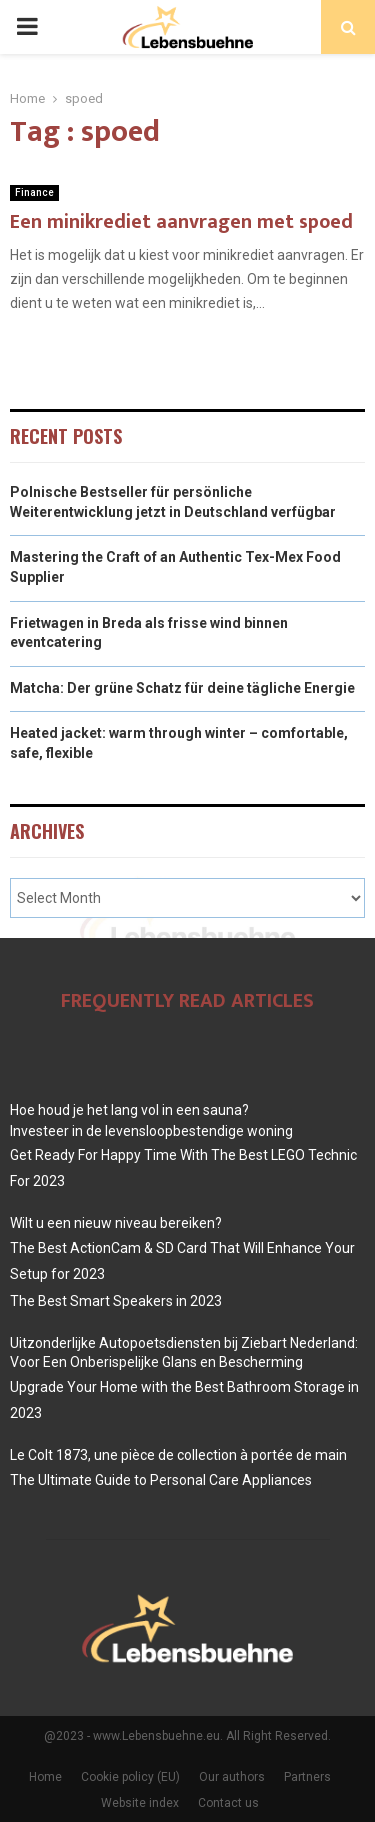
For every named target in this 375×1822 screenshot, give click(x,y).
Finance (34, 192)
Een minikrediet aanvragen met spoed (181, 222)
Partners (307, 1777)
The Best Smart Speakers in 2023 (116, 1301)
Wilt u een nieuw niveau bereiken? (116, 1223)
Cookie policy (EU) (130, 1777)
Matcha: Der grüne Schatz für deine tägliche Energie (182, 688)
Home (45, 1777)
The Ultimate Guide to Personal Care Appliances (161, 1480)
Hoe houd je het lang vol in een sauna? (129, 1110)
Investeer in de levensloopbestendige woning (151, 1131)
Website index (140, 1803)
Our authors (232, 1777)
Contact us (228, 1803)
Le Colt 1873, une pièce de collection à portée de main (178, 1455)
